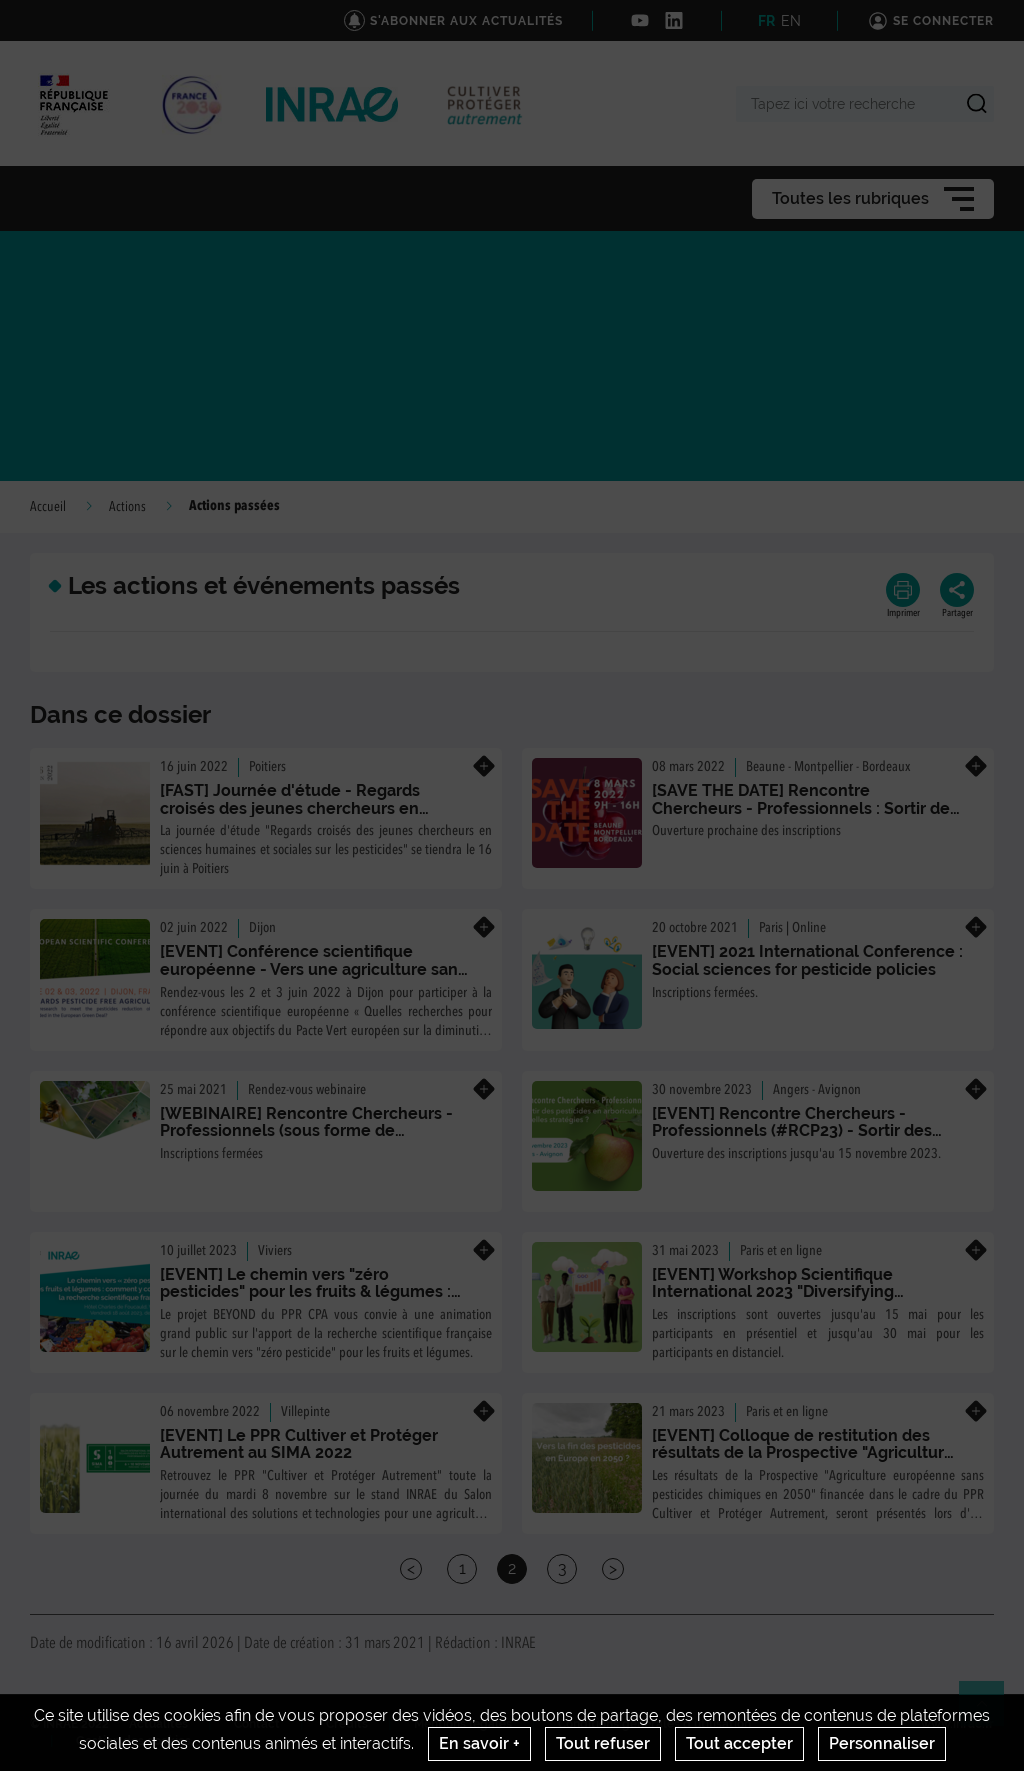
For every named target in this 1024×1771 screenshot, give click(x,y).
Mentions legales (463, 1724)
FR (766, 21)
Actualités (158, 1724)
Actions (127, 507)
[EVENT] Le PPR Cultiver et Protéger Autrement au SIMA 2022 (299, 1444)
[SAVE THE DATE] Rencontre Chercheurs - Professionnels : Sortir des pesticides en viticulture (805, 808)
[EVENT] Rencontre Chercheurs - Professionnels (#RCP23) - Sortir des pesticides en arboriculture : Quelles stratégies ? (792, 1140)
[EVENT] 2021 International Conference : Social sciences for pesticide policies (807, 960)
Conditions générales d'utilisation (654, 1724)
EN (791, 21)
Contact (257, 1724)
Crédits (347, 1724)
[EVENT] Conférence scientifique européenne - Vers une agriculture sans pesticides (313, 969)
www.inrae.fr (957, 1724)
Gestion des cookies (133, 1741)
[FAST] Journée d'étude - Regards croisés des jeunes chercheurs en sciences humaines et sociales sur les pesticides (305, 817)
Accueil (48, 507)
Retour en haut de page (990, 1712)
